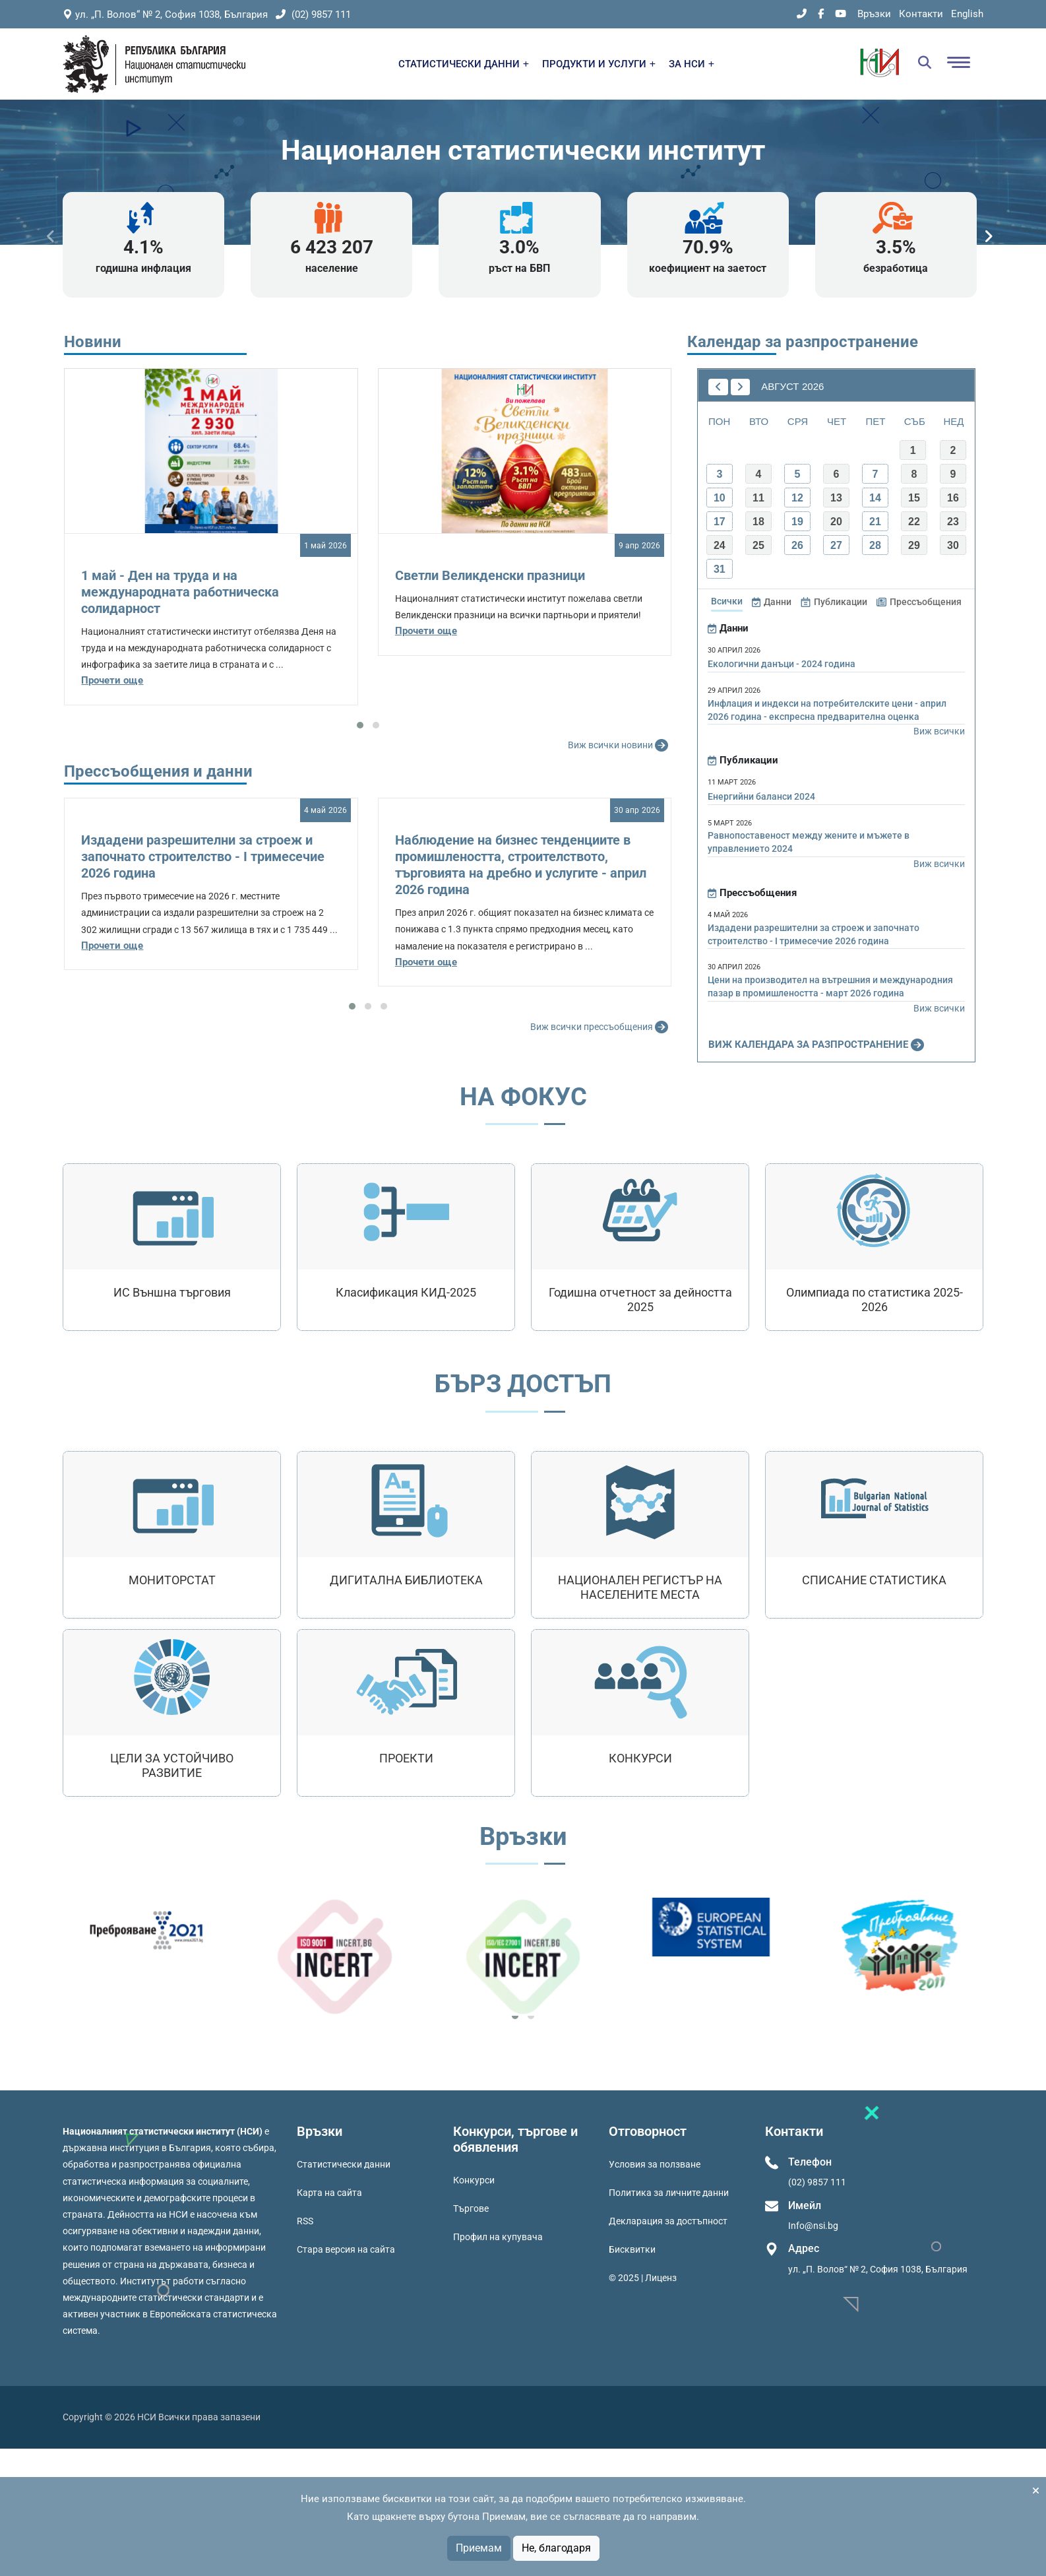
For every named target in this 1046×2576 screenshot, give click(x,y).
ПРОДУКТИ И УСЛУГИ (599, 64)
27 (836, 545)
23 (953, 521)
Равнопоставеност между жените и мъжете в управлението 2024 (808, 842)
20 (836, 521)
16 (953, 497)
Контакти (921, 14)
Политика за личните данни (669, 2192)
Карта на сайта (329, 2192)
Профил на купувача (498, 2237)
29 (914, 545)
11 (758, 497)
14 (875, 497)
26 (797, 545)
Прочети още (112, 680)
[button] (360, 725)
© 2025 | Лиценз (643, 2277)
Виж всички (939, 731)
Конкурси (474, 2180)
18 (758, 521)
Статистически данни (343, 2164)
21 (875, 521)
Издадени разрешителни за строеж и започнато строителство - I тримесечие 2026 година (202, 856)
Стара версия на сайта (346, 2249)
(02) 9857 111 (313, 14)
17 (719, 521)
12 (797, 497)
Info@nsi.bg (813, 2225)
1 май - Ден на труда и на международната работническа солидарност (180, 591)
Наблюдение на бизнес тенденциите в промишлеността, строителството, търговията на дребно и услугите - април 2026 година (520, 864)
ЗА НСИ (691, 64)
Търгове (471, 2208)
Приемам (479, 2548)
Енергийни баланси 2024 (761, 796)
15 (914, 497)
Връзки (874, 14)
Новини (92, 342)
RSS (305, 2221)
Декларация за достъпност (668, 2221)
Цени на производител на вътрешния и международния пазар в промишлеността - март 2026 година (830, 986)
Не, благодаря (556, 2548)
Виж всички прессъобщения (600, 1027)
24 (719, 545)
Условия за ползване (654, 2164)
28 (875, 545)
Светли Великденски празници (490, 575)
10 (719, 497)
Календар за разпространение (802, 342)
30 (953, 545)
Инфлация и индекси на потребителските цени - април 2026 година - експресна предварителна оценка (827, 710)
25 (758, 545)
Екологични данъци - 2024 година (781, 664)
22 (914, 521)
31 (719, 569)
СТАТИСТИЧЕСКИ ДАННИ (463, 64)
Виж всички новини (619, 746)
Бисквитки (632, 2249)
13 (836, 497)
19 (797, 521)
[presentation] (51, 236)
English (967, 14)
